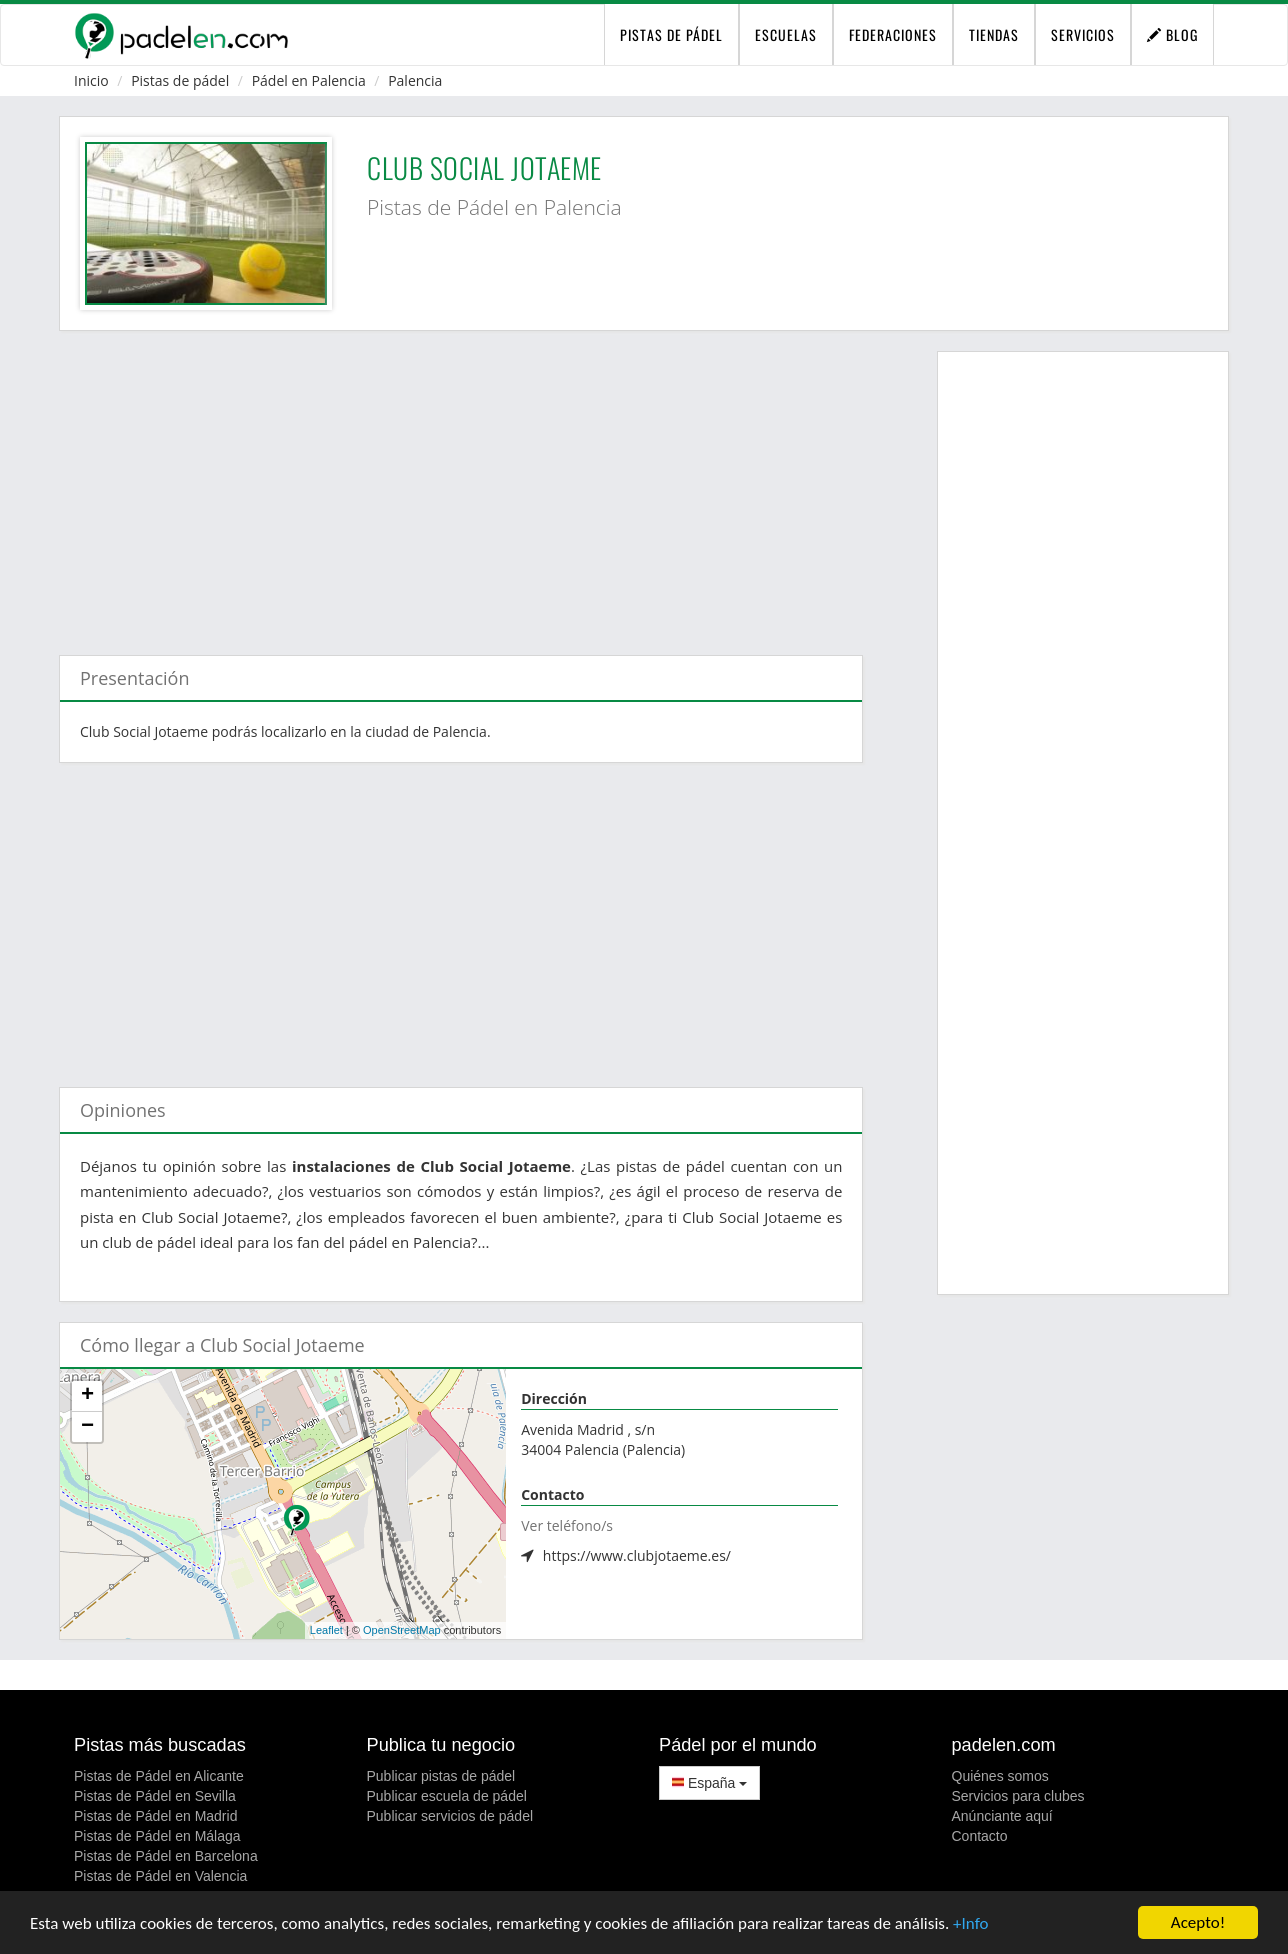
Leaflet (326, 1630)
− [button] (87, 1427)
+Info (970, 1924)
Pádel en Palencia (309, 80)
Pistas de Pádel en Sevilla (155, 1796)
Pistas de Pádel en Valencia (160, 1876)
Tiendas (994, 34)
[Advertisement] (461, 483)
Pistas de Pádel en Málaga (157, 1836)
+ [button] (87, 1396)
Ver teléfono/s (567, 1525)
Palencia (415, 80)
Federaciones (893, 34)
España (709, 1783)
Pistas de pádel (180, 80)
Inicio (91, 80)
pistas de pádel (671, 34)
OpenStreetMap (402, 1630)
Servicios (1083, 34)
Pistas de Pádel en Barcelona (166, 1856)
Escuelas (786, 34)
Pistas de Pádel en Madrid (155, 1816)
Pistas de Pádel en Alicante (159, 1776)
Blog (1172, 34)
